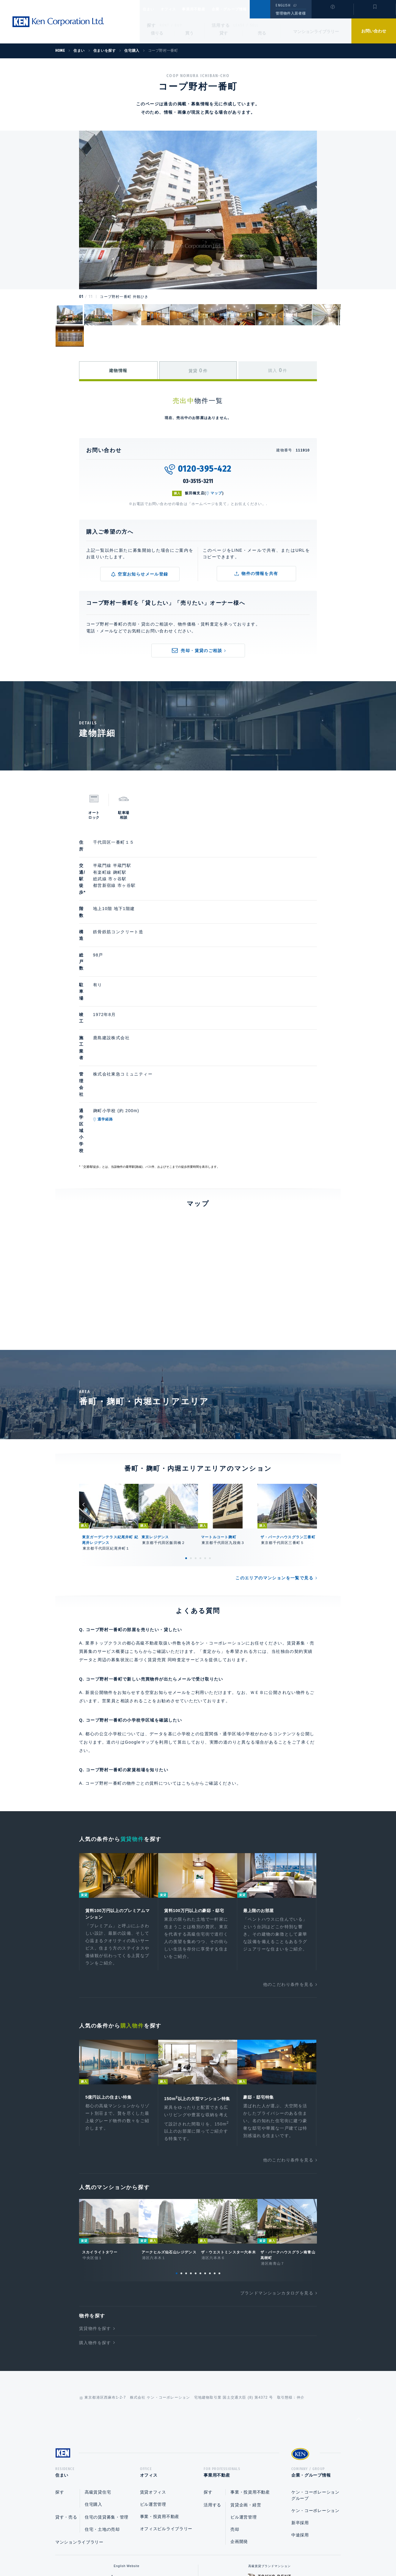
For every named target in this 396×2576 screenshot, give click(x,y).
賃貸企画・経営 (245, 2385)
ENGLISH (283, 5)
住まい (151, 9)
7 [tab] (205, 2152)
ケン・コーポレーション (315, 2391)
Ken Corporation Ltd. (58, 21)
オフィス (176, 9)
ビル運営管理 (153, 2385)
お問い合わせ (373, 31)
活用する (221, 25)
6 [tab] (210, 1427)
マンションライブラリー (316, 31)
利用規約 (230, 2552)
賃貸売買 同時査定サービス (176, 1528)
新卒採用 (300, 2403)
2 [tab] (191, 1427)
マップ (216, 493)
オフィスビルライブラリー (166, 2409)
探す (151, 25)
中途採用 (300, 2416)
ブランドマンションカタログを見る (276, 2171)
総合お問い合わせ (138, 2552)
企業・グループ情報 (247, 9)
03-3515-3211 (198, 481)
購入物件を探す (95, 2221)
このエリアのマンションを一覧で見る (274, 1446)
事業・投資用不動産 (159, 2397)
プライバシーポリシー (189, 2552)
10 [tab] (219, 2152)
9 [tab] (215, 2152)
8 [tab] (210, 2152)
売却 (234, 2410)
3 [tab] (196, 1427)
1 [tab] (186, 1427)
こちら (188, 1651)
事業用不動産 (207, 9)
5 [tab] (205, 1427)
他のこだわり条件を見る (288, 1854)
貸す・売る (66, 2398)
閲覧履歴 (332, 13)
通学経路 (133, 1019)
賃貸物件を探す (95, 2207)
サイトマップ (262, 2552)
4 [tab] (200, 1427)
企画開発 (239, 2422)
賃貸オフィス (153, 2373)
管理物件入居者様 (291, 13)
